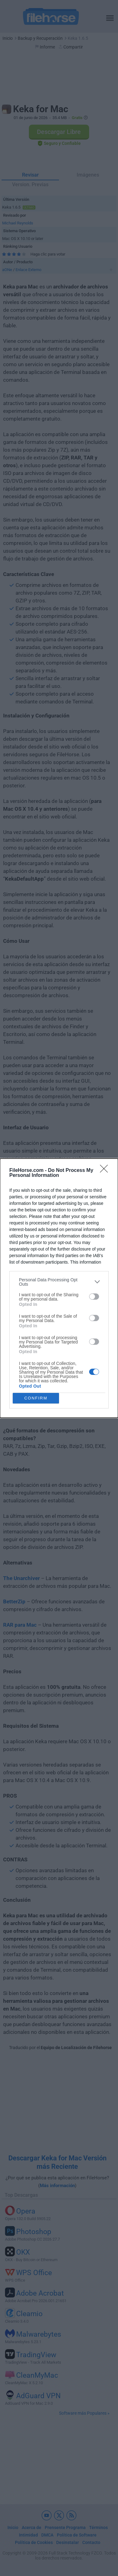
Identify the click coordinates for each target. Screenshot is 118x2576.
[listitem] (59, 1282)
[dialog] (59, 1288)
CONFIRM (36, 1398)
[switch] (94, 1296)
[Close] (106, 1171)
